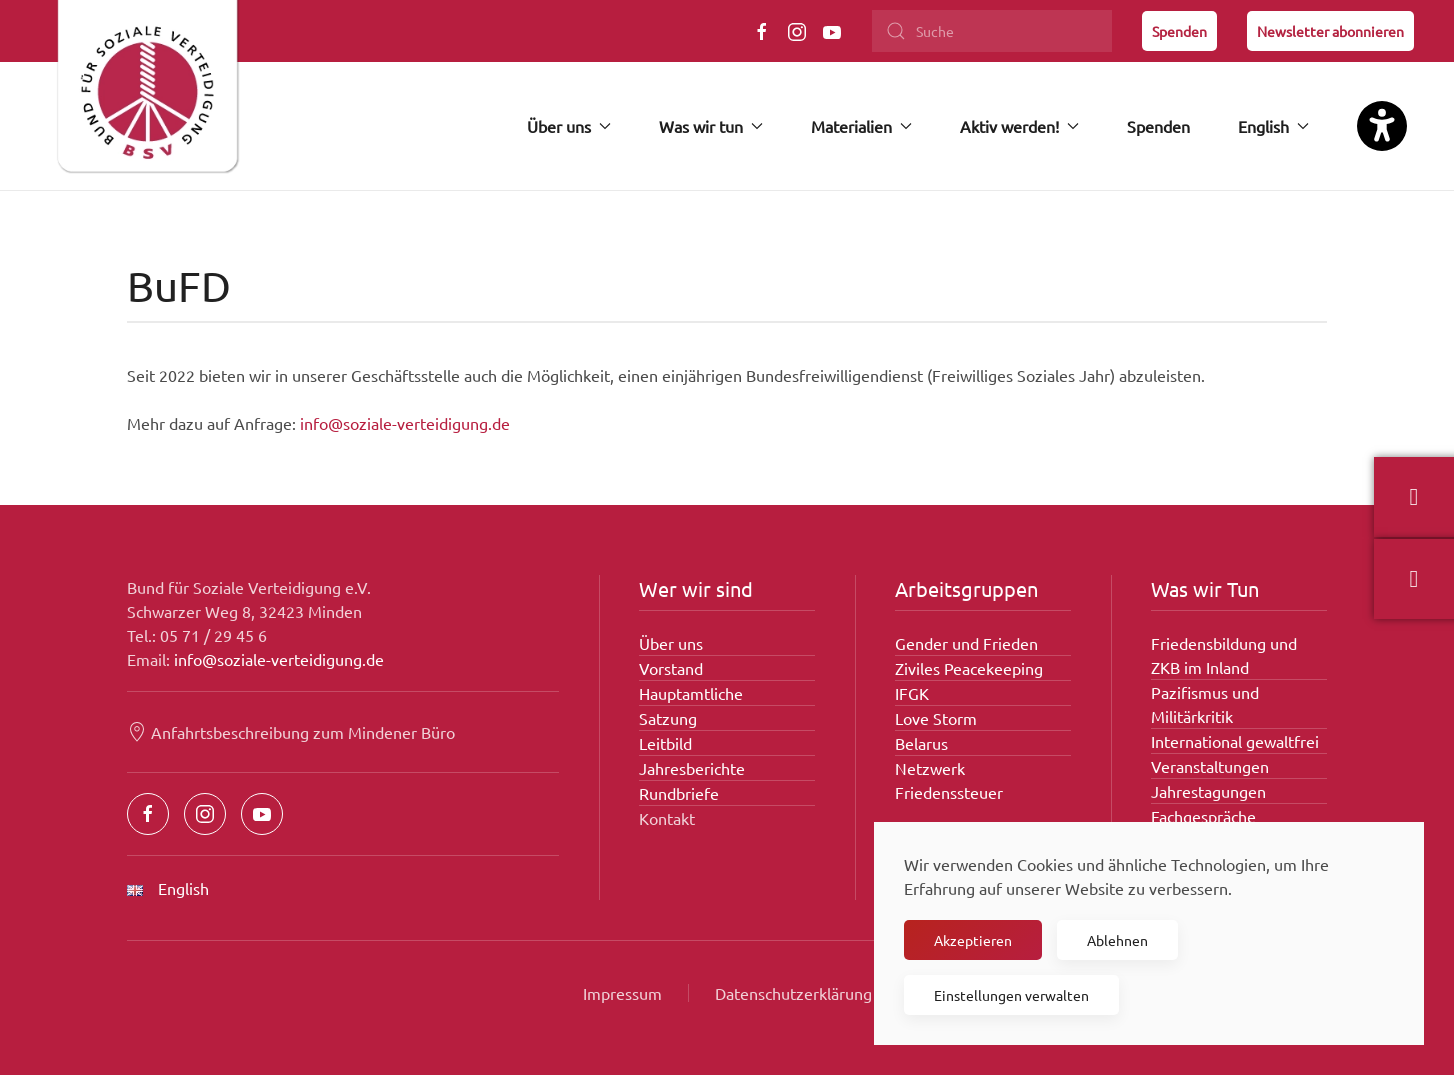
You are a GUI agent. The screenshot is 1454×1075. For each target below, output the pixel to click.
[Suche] (992, 31)
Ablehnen (1117, 940)
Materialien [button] (861, 126)
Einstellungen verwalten (1011, 995)
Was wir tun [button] (711, 126)
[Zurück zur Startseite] (147, 95)
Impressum (622, 993)
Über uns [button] (569, 126)
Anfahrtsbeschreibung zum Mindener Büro (291, 732)
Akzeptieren (973, 940)
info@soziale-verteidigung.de (405, 423)
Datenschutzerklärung (793, 993)
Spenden (1179, 31)
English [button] (1273, 126)
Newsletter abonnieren (1330, 31)
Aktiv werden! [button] (1019, 126)
